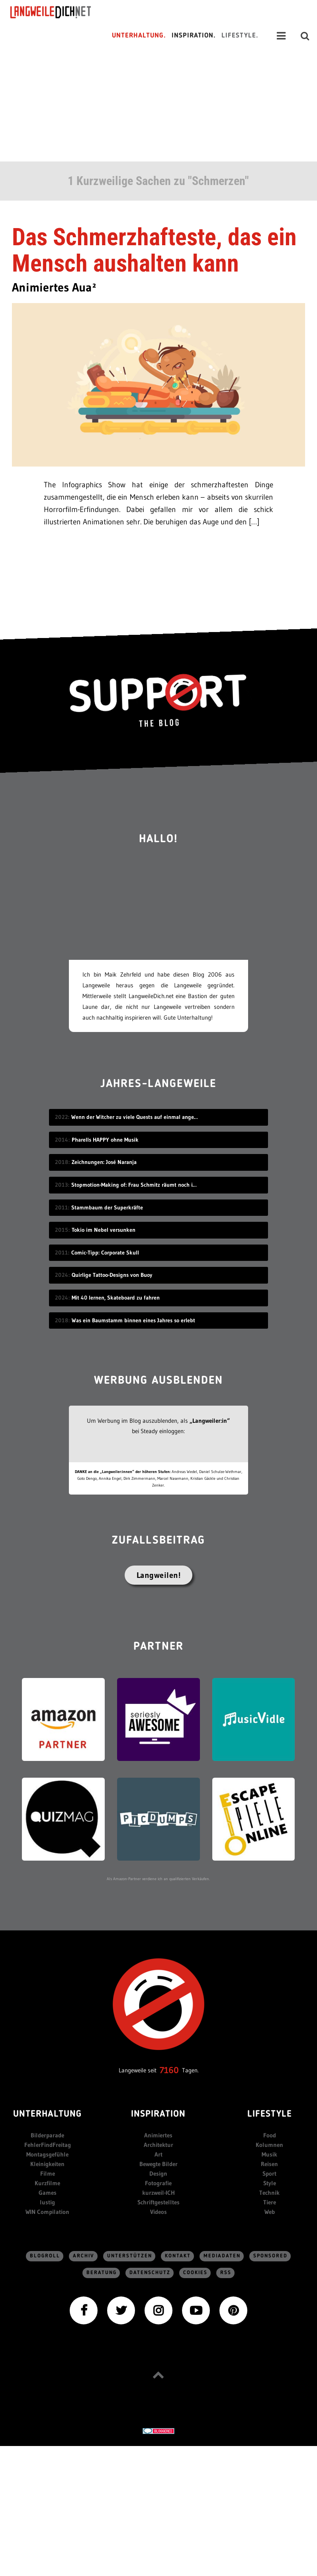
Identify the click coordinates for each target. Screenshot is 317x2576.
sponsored (270, 2256)
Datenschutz (149, 2272)
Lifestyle (269, 2114)
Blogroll (45, 2256)
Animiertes (158, 2135)
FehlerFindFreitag (47, 2145)
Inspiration (158, 2114)
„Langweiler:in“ (210, 1420)
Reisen (269, 2164)
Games (48, 2192)
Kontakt (178, 2256)
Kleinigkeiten (47, 2164)
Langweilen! (159, 1575)
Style (269, 2183)
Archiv (83, 2256)
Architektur (158, 2145)
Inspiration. (194, 35)
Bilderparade (47, 2135)
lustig (47, 2202)
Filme (47, 2173)
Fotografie (158, 2183)
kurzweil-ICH (158, 2192)
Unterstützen (129, 2256)
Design (158, 2173)
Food (269, 2135)
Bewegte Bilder (158, 2164)
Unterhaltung (47, 2114)
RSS (225, 2272)
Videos (158, 2212)
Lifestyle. (239, 35)
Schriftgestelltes (158, 2202)
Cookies (195, 2272)
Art (158, 2154)
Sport (269, 2173)
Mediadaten (222, 2256)
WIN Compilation (47, 2212)
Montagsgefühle (47, 2154)
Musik (269, 2154)
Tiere (269, 2202)
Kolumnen (269, 2145)
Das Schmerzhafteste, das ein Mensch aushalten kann (154, 250)
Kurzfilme (47, 2183)
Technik (269, 2192)
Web (269, 2212)
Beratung (101, 2272)
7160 (169, 2070)
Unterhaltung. (139, 35)
